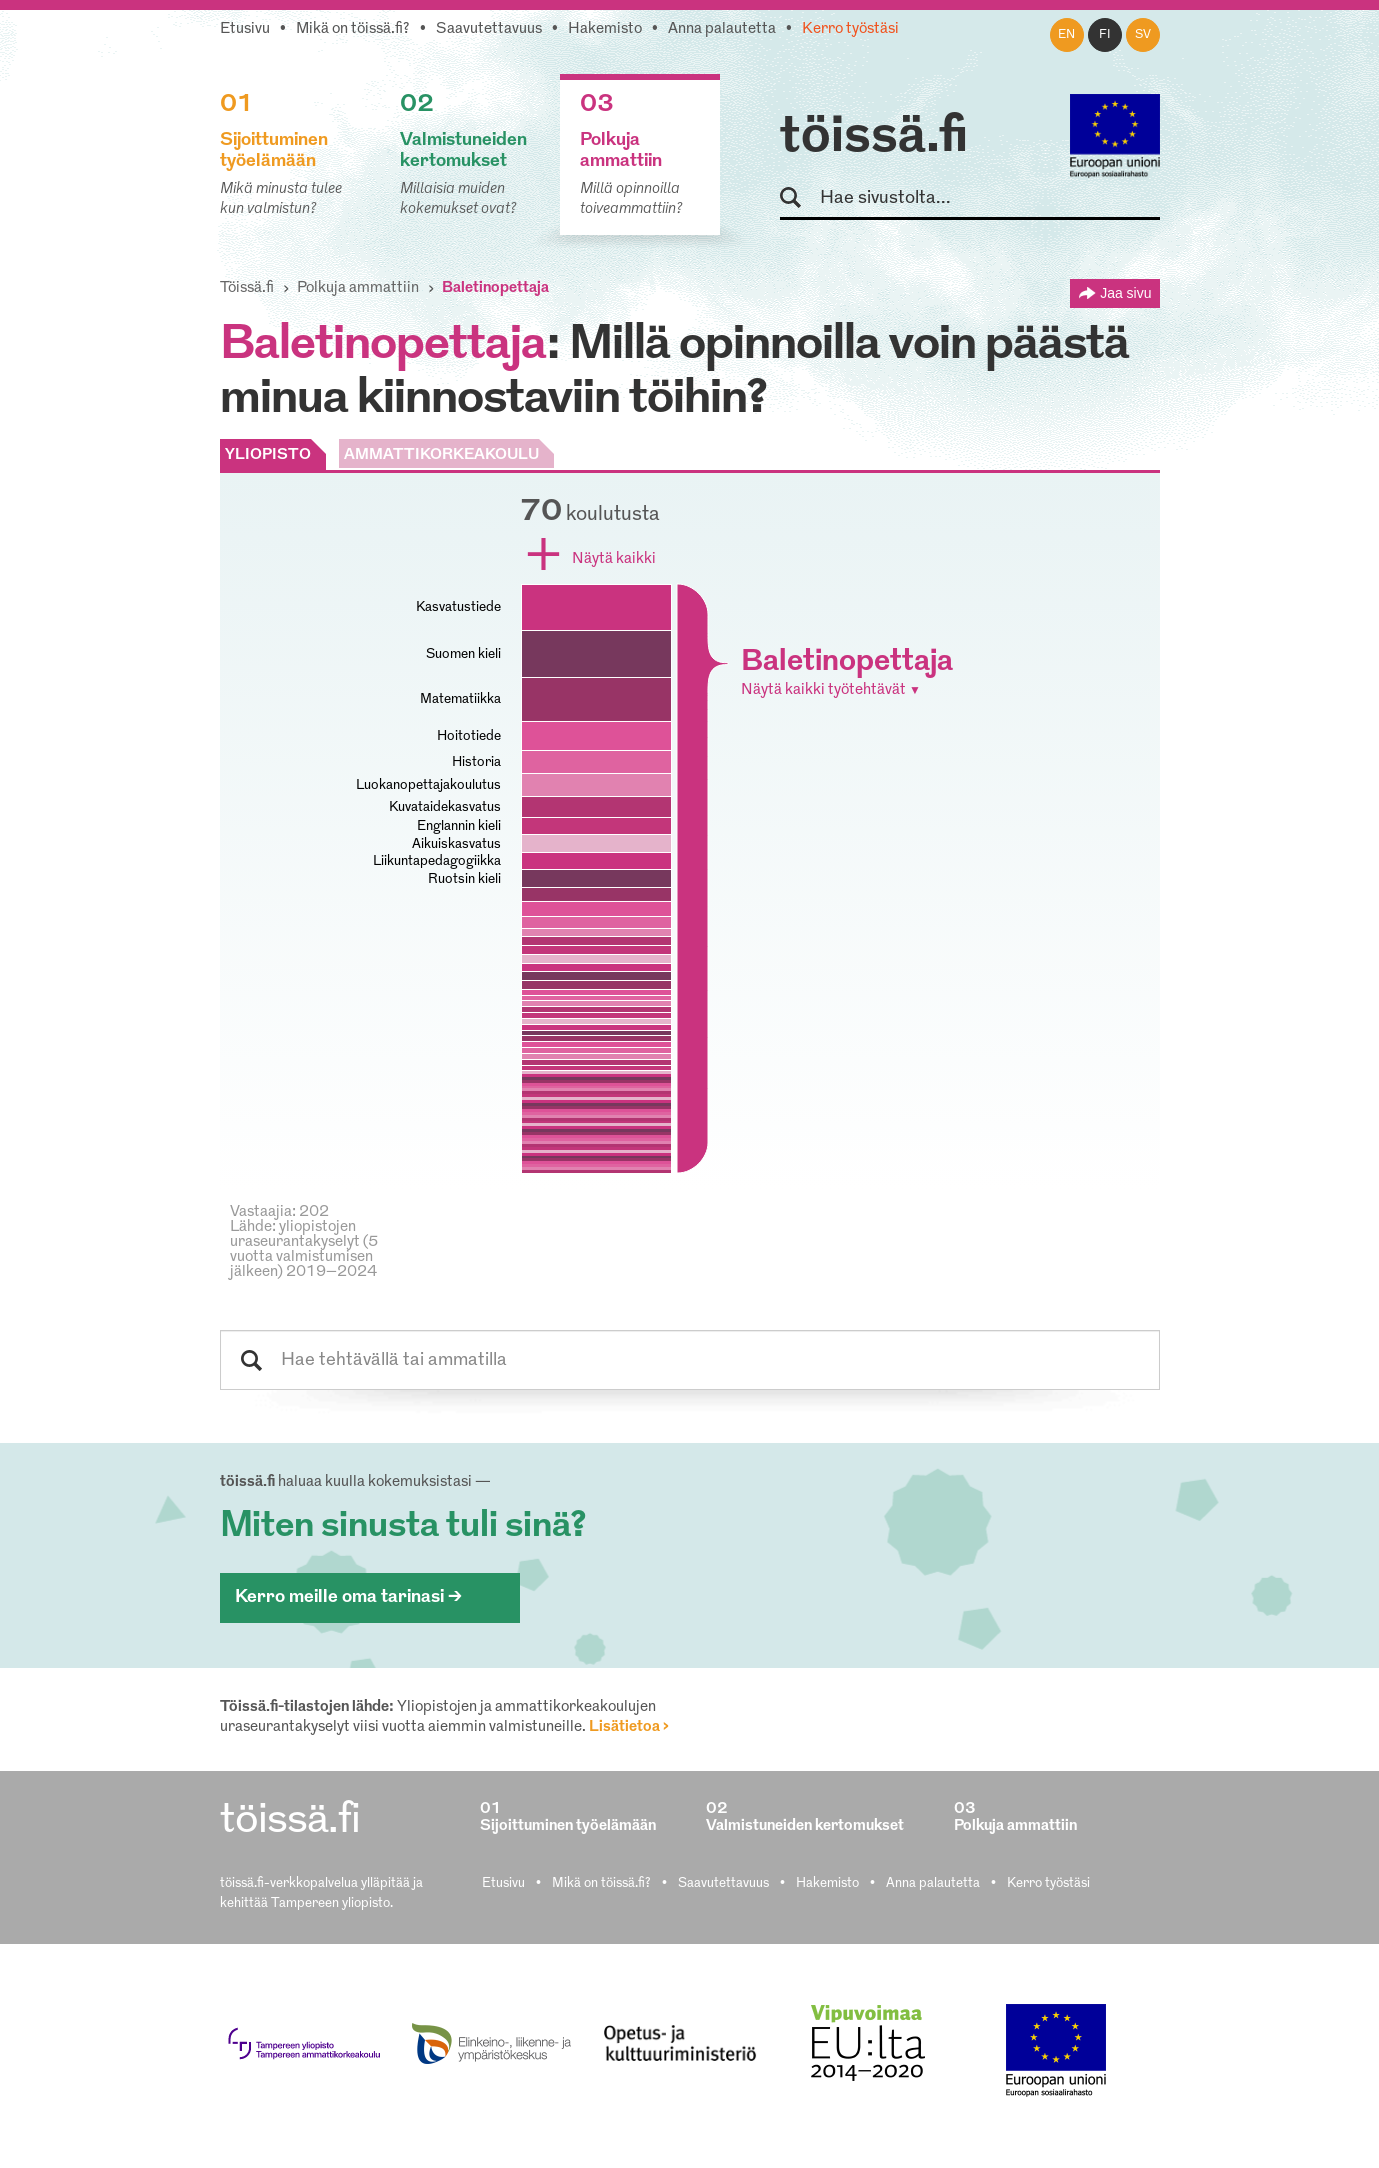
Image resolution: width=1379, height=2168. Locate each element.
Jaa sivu (1125, 293)
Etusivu (245, 29)
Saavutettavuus (489, 29)
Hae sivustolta (799, 198)
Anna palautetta (722, 29)
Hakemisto (605, 29)
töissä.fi (874, 138)
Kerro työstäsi (850, 29)
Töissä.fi (247, 288)
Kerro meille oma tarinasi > (348, 1597)
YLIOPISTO (268, 455)
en (1066, 35)
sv (1143, 35)
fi (1105, 35)
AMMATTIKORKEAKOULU (441, 455)
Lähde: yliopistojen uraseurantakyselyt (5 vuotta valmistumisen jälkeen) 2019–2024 (304, 1250)
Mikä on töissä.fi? (353, 29)
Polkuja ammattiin (358, 288)
